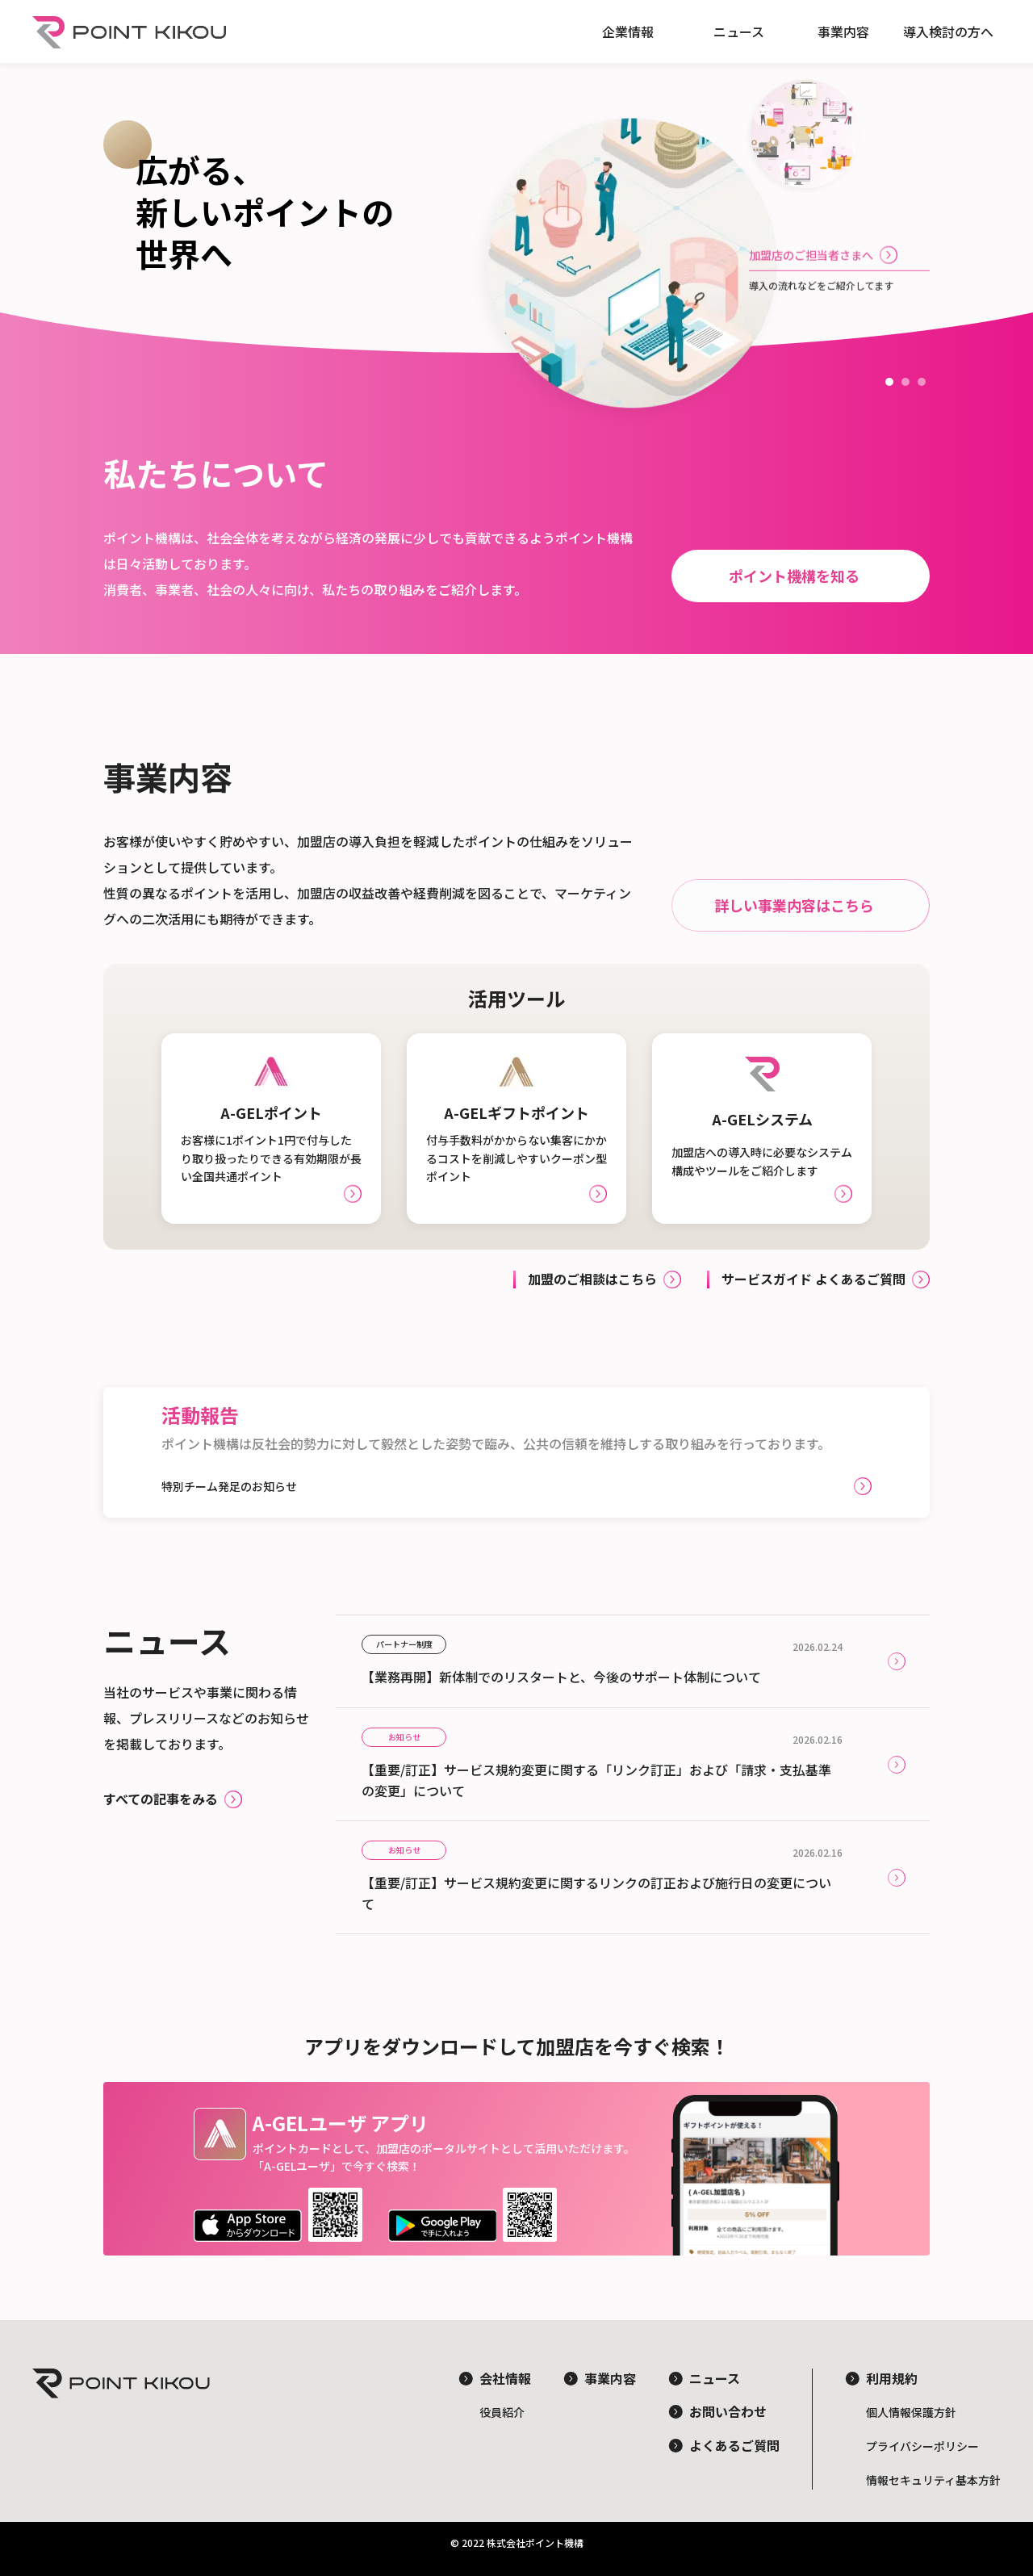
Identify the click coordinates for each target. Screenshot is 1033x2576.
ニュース (738, 31)
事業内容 (843, 31)
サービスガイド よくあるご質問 (813, 1278)
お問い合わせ (728, 2411)
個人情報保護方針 (911, 2412)
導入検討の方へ (948, 31)
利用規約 (892, 2378)
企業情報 (628, 31)
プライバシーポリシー (922, 2446)
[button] (889, 382)
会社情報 (505, 2378)
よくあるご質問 (734, 2445)
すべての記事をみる (160, 1798)
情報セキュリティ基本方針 (933, 2480)
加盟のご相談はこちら (592, 1278)
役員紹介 (502, 2412)
